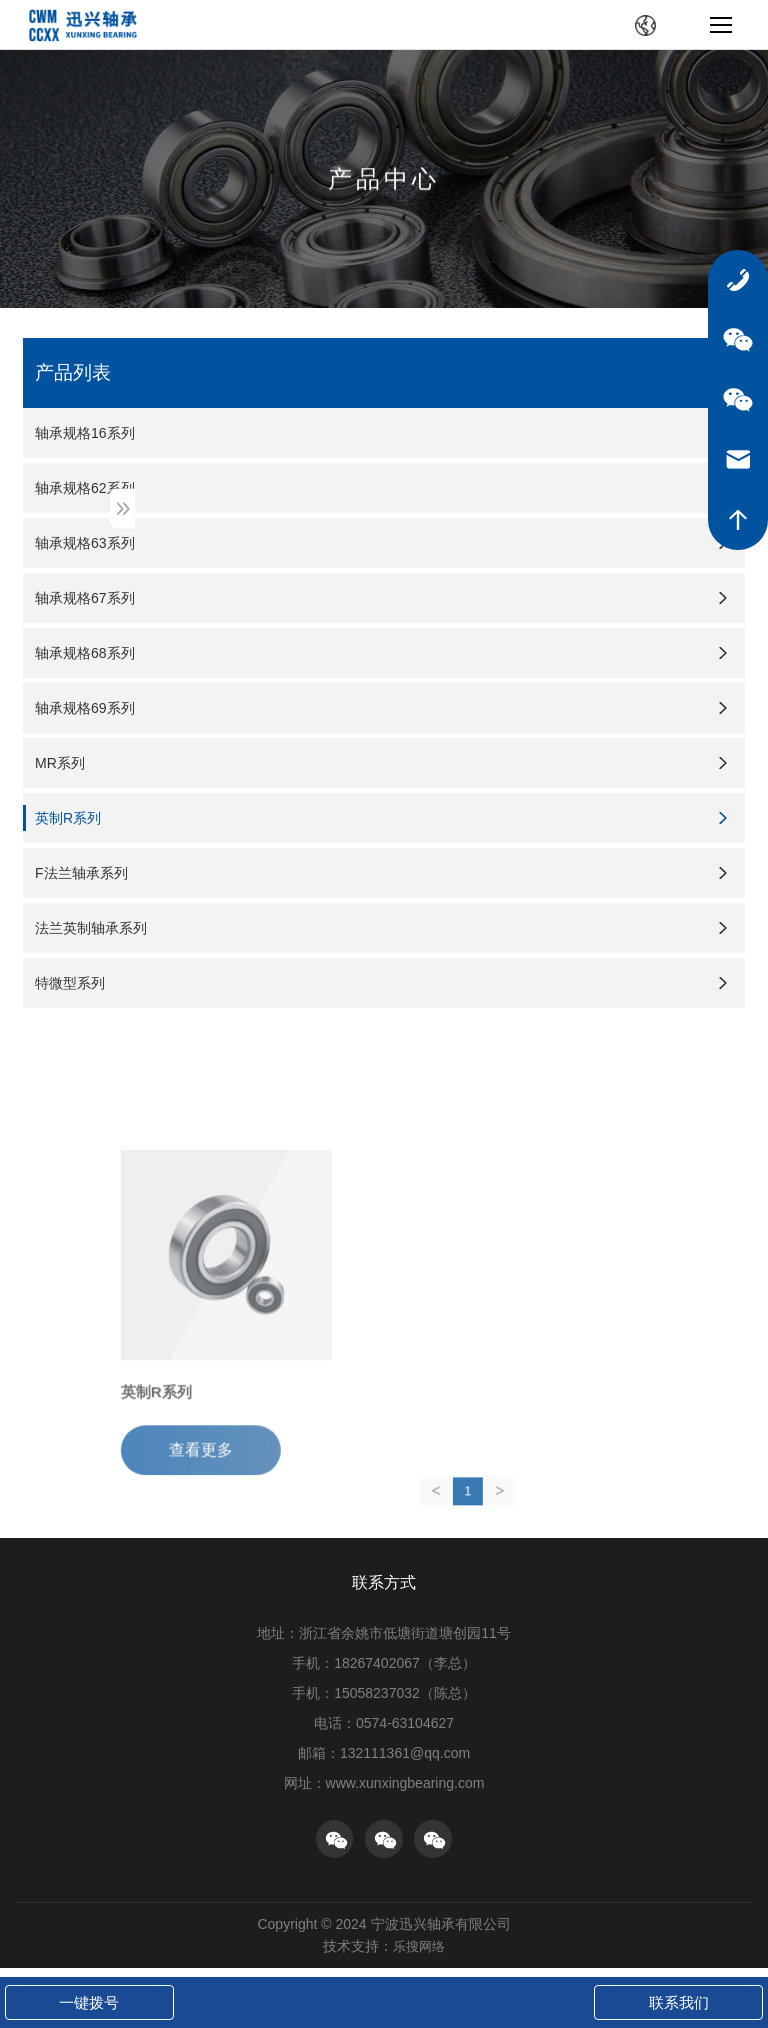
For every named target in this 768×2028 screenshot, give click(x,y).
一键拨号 (89, 2002)
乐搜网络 (419, 1956)
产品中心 (384, 180)
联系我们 (679, 2002)
